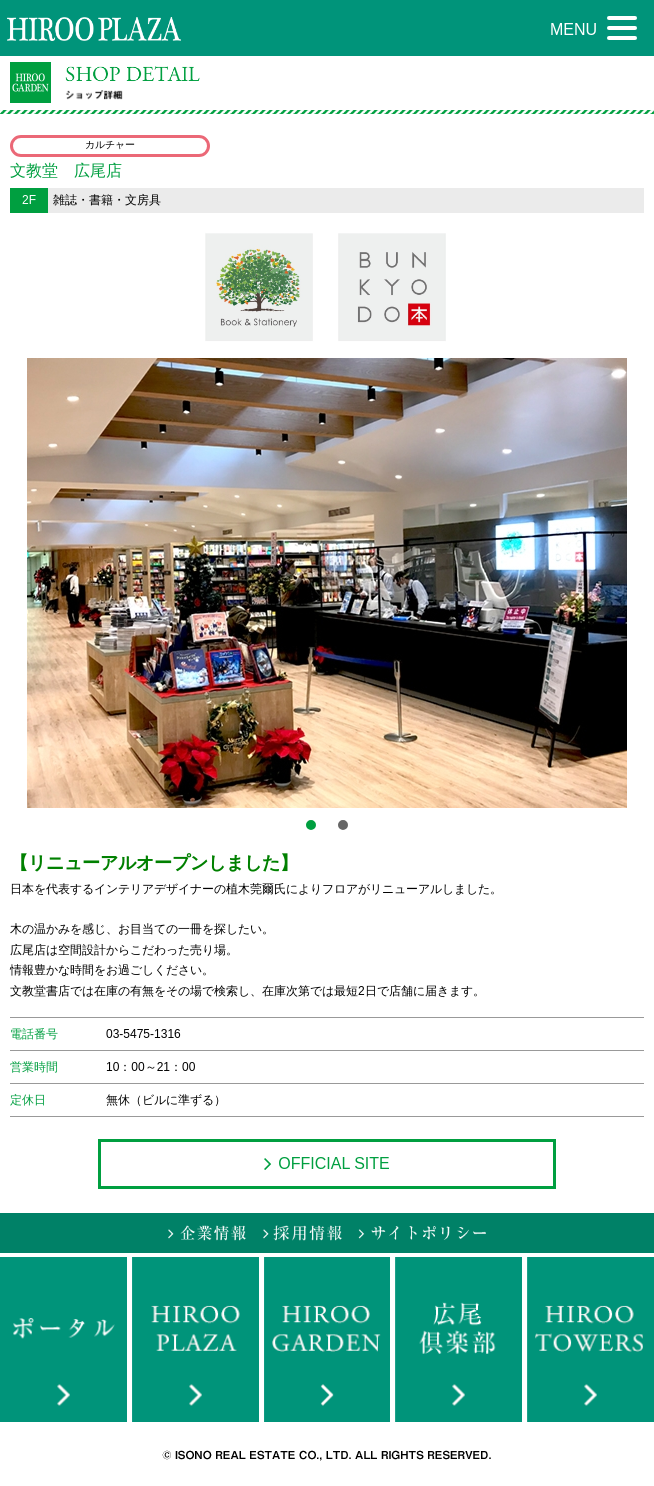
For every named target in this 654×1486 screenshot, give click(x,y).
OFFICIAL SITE (326, 1163)
